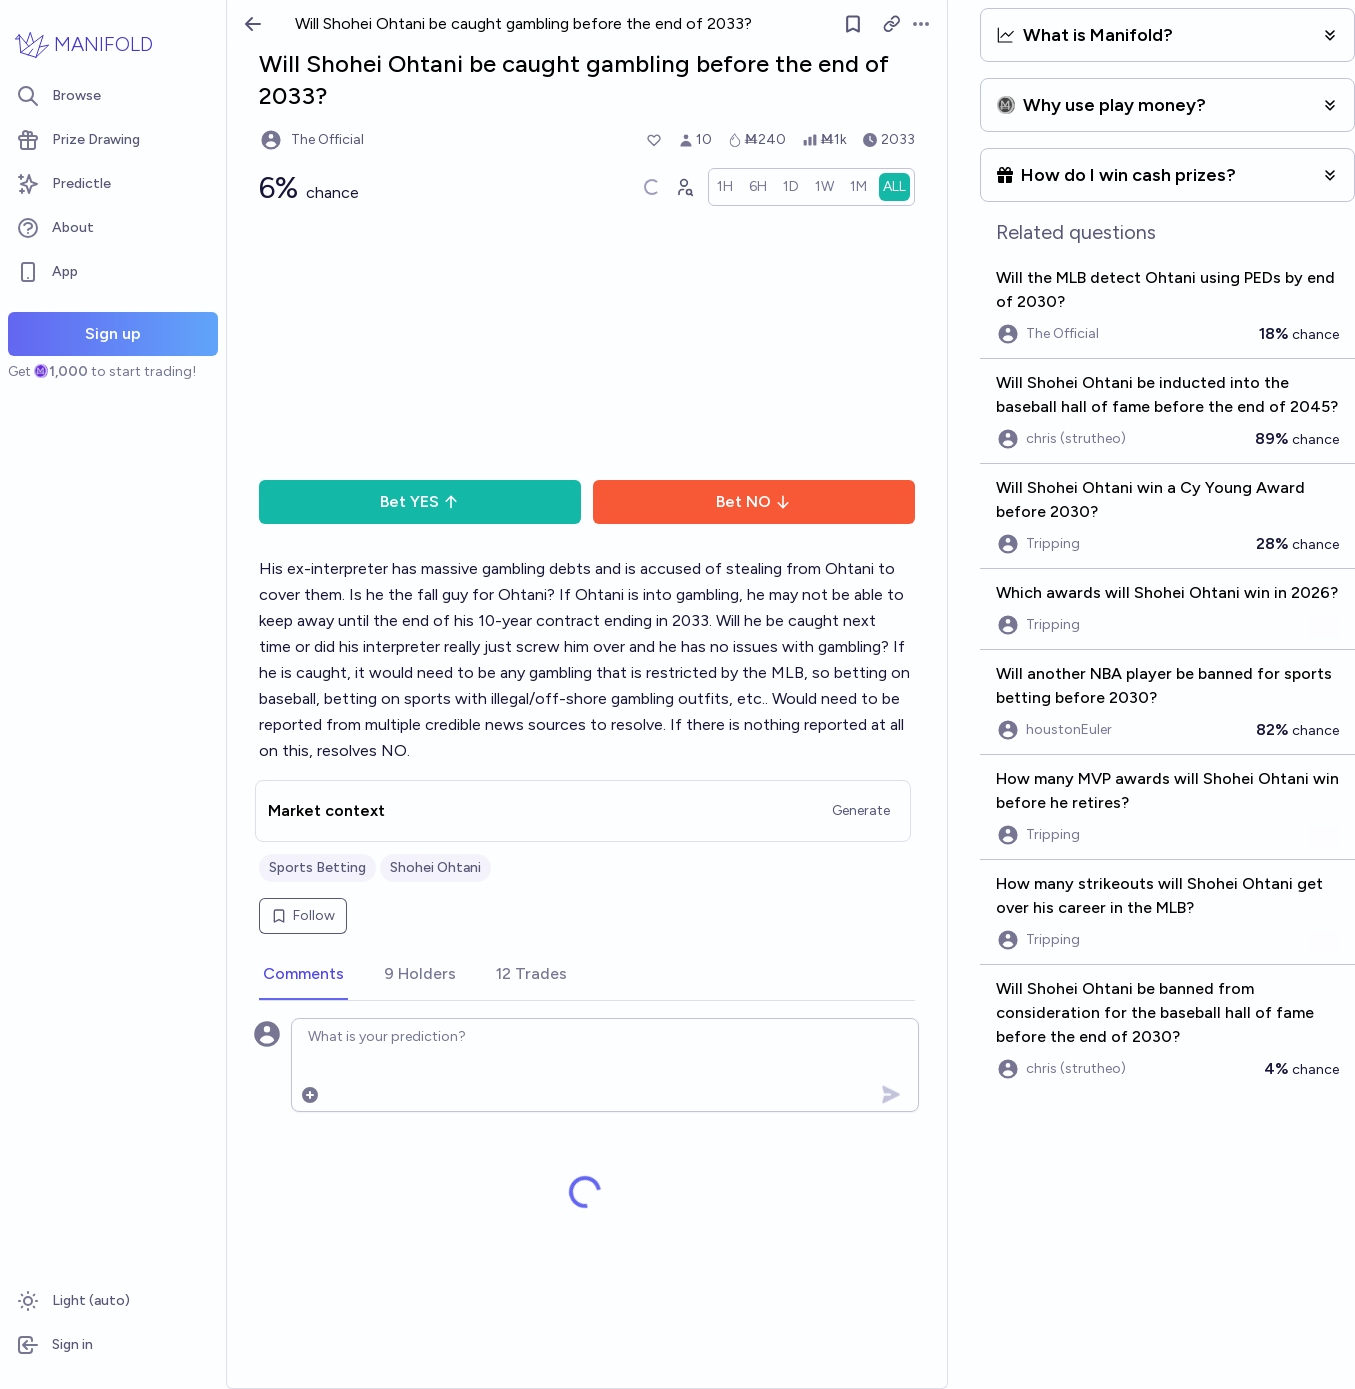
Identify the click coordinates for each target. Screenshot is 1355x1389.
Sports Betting (317, 867)
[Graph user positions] (684, 187)
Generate (861, 810)
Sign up (113, 333)
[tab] (303, 975)
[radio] (725, 187)
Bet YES (419, 501)
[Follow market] (853, 24)
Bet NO (753, 501)
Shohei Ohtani (435, 867)
